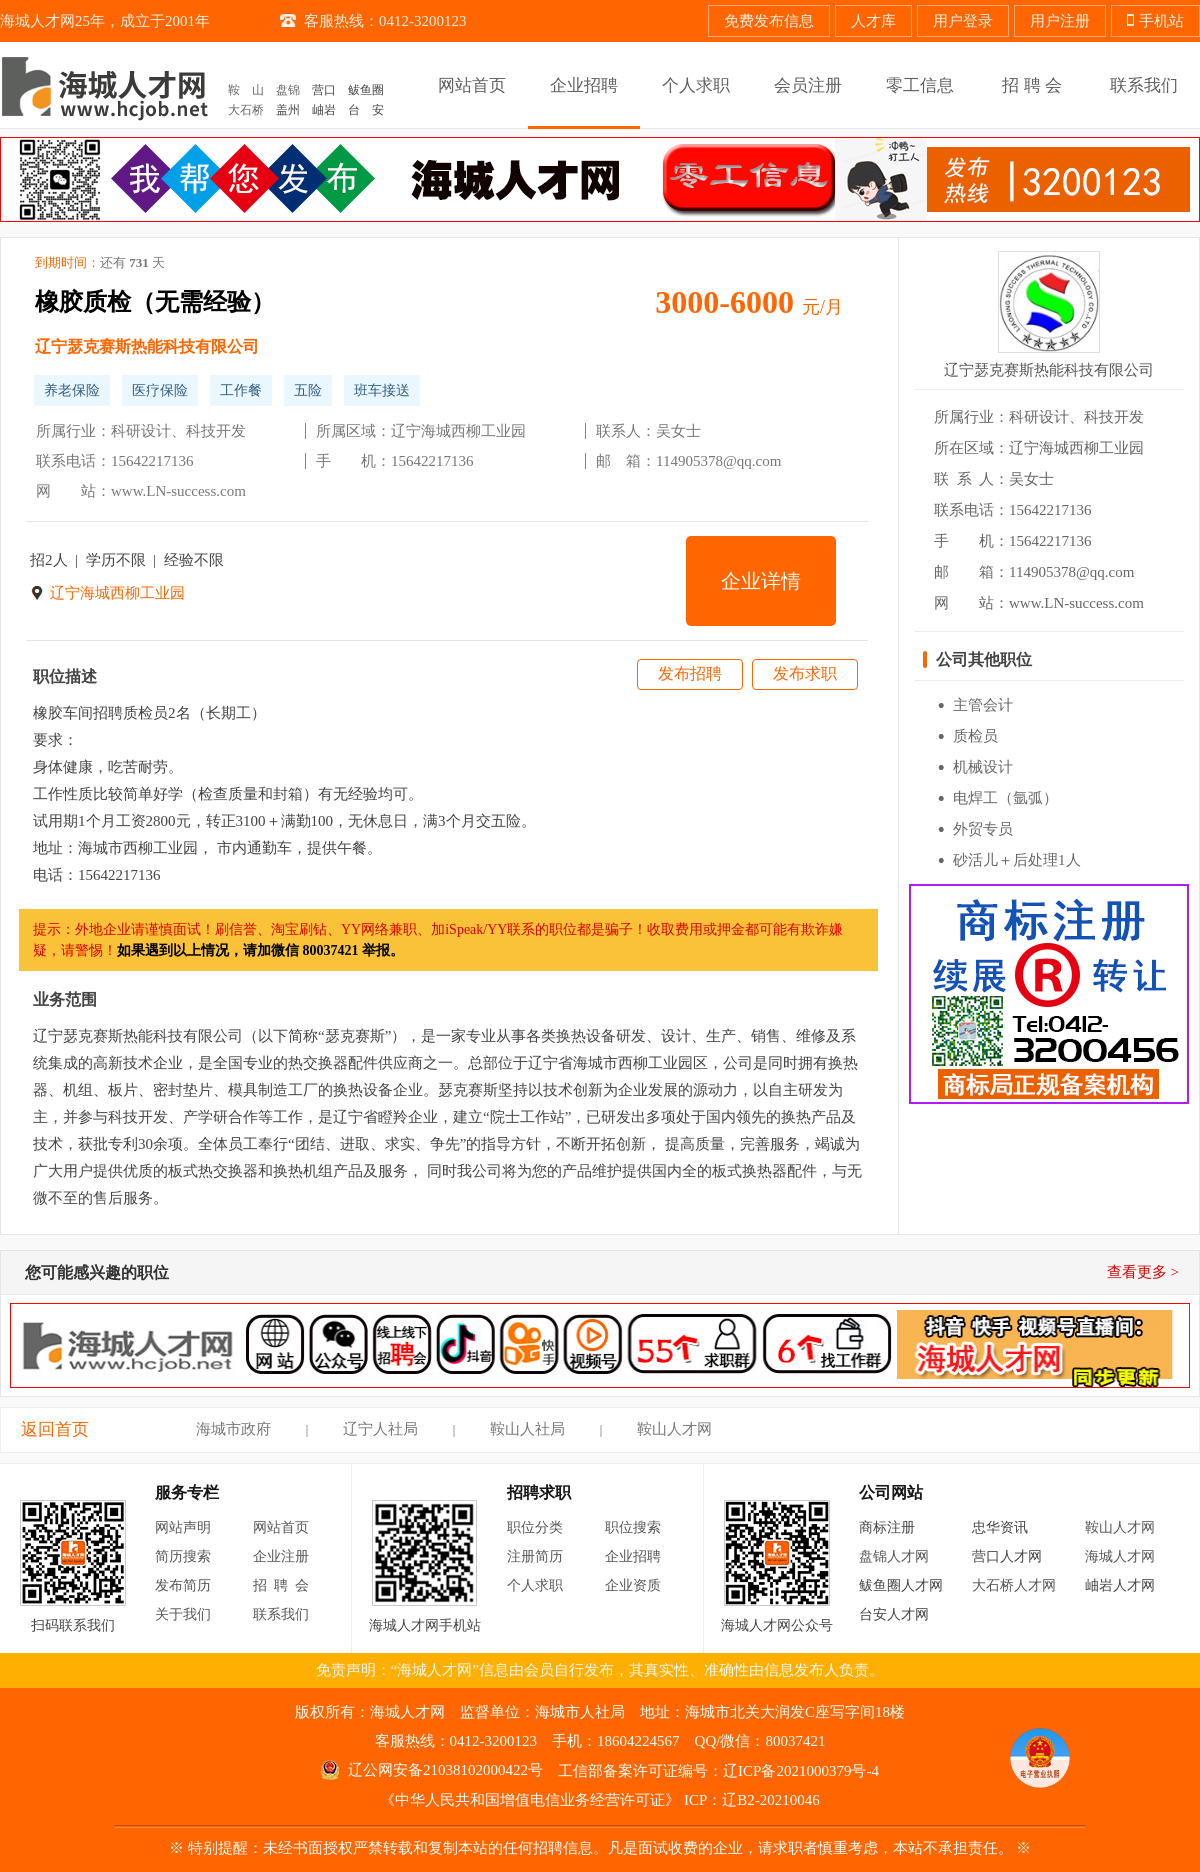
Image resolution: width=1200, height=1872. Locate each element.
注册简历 (535, 1556)
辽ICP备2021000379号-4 (801, 1771)
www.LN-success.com (178, 491)
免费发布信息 (769, 21)
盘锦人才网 (894, 1556)
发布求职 (805, 673)
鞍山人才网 (674, 1429)
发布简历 (183, 1585)
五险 (308, 390)
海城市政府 (233, 1429)
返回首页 (55, 1429)
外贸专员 (983, 829)
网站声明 (183, 1527)
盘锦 (288, 90)
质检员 (975, 736)
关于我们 (183, 1614)
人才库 (873, 21)
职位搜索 (633, 1527)
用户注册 (1060, 21)
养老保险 (72, 390)
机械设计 (983, 767)
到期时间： (100, 263)
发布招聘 (690, 673)
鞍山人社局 (527, 1429)
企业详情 (761, 581)
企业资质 (633, 1585)
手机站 (1155, 21)
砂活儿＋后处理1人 (1017, 860)
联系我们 (281, 1614)
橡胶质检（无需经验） (155, 302)
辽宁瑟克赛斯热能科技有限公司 (147, 346)
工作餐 (241, 390)
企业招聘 (633, 1556)
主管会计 (983, 705)
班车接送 (382, 390)
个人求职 (535, 1585)
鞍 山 (246, 90)
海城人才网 (1120, 1556)
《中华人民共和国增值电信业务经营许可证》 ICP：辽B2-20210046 (600, 1800)
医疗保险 (160, 390)
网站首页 (281, 1527)
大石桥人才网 (1014, 1585)
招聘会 (284, 1585)
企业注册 (281, 1556)
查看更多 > (1143, 1272)
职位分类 (535, 1527)
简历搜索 (183, 1556)
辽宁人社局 (380, 1429)
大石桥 (246, 110)
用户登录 (963, 21)
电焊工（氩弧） (1005, 798)
